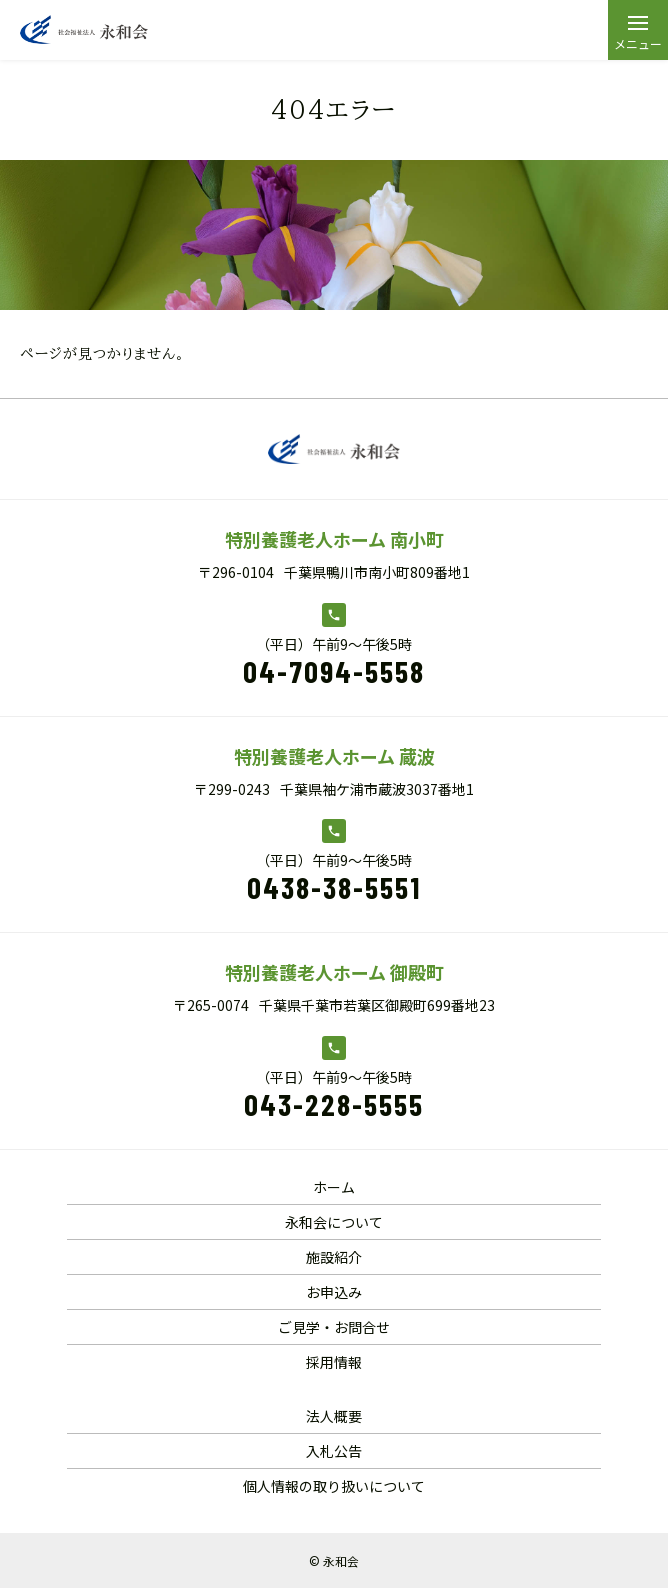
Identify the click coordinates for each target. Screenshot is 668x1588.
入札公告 (334, 1451)
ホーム (334, 1187)
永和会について (334, 1222)
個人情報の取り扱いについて (334, 1486)
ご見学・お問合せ (334, 1327)
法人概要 (334, 1416)
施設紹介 (334, 1257)
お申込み (334, 1292)
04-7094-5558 (334, 671)
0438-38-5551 (334, 887)
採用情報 (334, 1362)
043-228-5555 (334, 1104)
